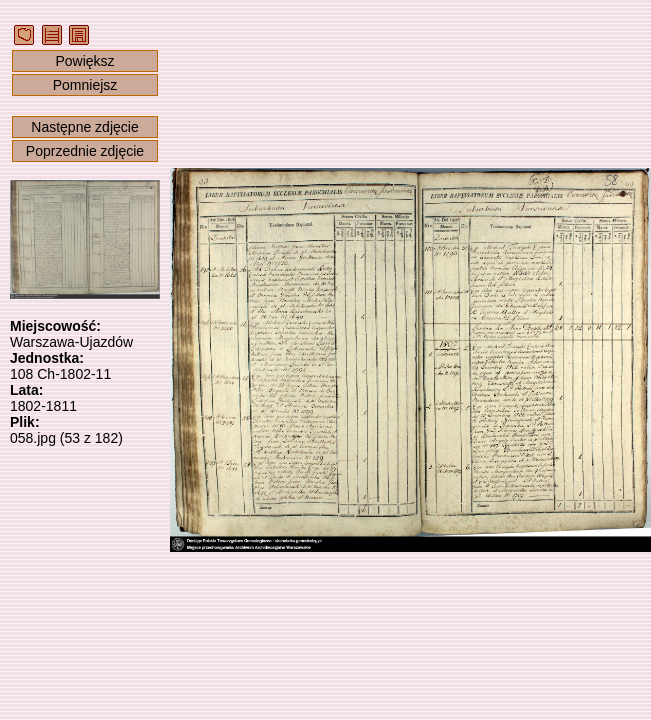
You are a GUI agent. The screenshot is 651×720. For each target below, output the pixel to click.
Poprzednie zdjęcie (85, 151)
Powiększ (84, 61)
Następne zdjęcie (84, 127)
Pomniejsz (85, 85)
